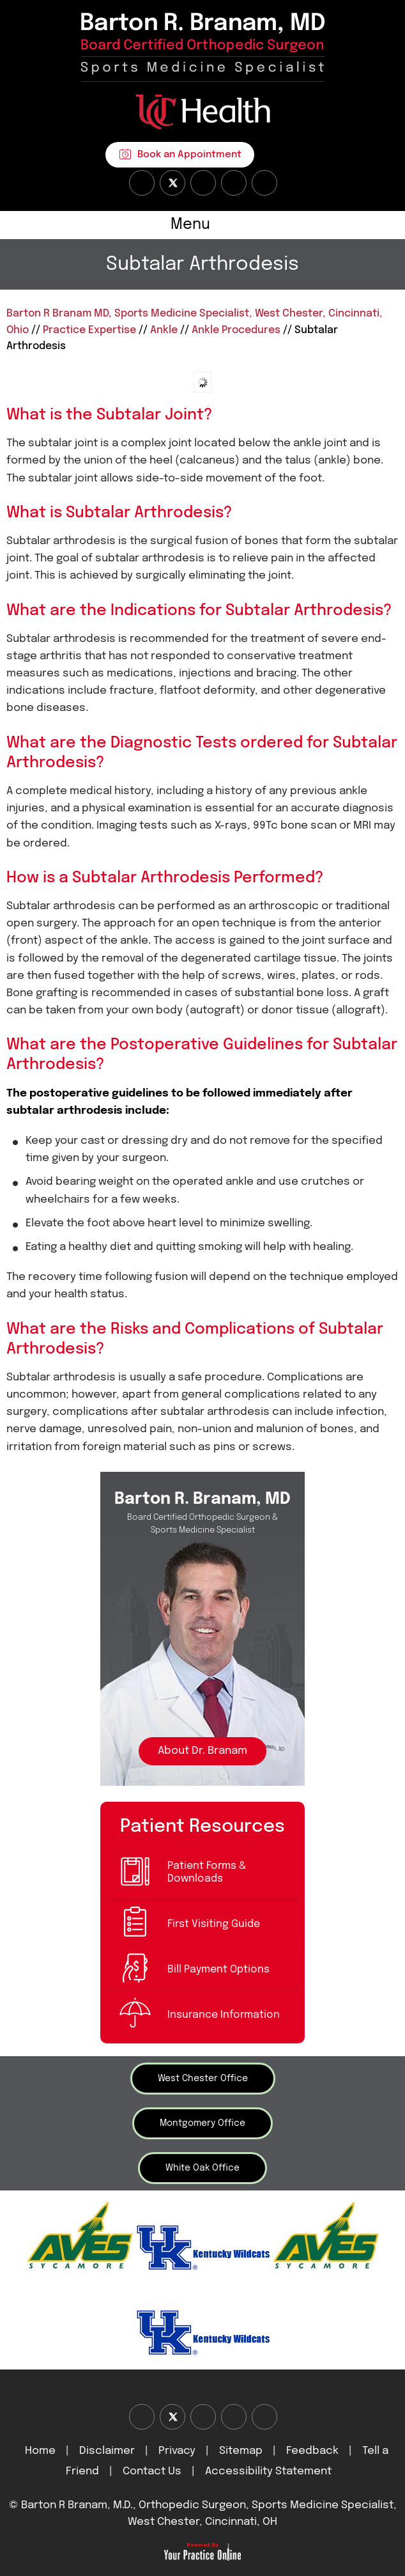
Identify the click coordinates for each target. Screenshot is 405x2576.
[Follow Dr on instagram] (234, 183)
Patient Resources (202, 1826)
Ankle (164, 330)
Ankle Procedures (236, 330)
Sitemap (241, 2451)
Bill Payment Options (218, 1969)
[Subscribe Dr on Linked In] (264, 183)
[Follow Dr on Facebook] (142, 183)
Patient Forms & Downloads (206, 1872)
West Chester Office (203, 2078)
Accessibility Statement (268, 2471)
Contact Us (152, 2471)
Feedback (312, 2451)
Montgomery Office (202, 2123)
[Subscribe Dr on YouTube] (203, 183)
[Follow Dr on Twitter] (172, 183)
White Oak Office (202, 2168)
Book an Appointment (189, 155)
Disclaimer (108, 2451)
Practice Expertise (89, 330)
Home (40, 2451)
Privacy (176, 2451)
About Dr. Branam (202, 1750)
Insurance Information (223, 2015)
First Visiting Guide (213, 1924)
